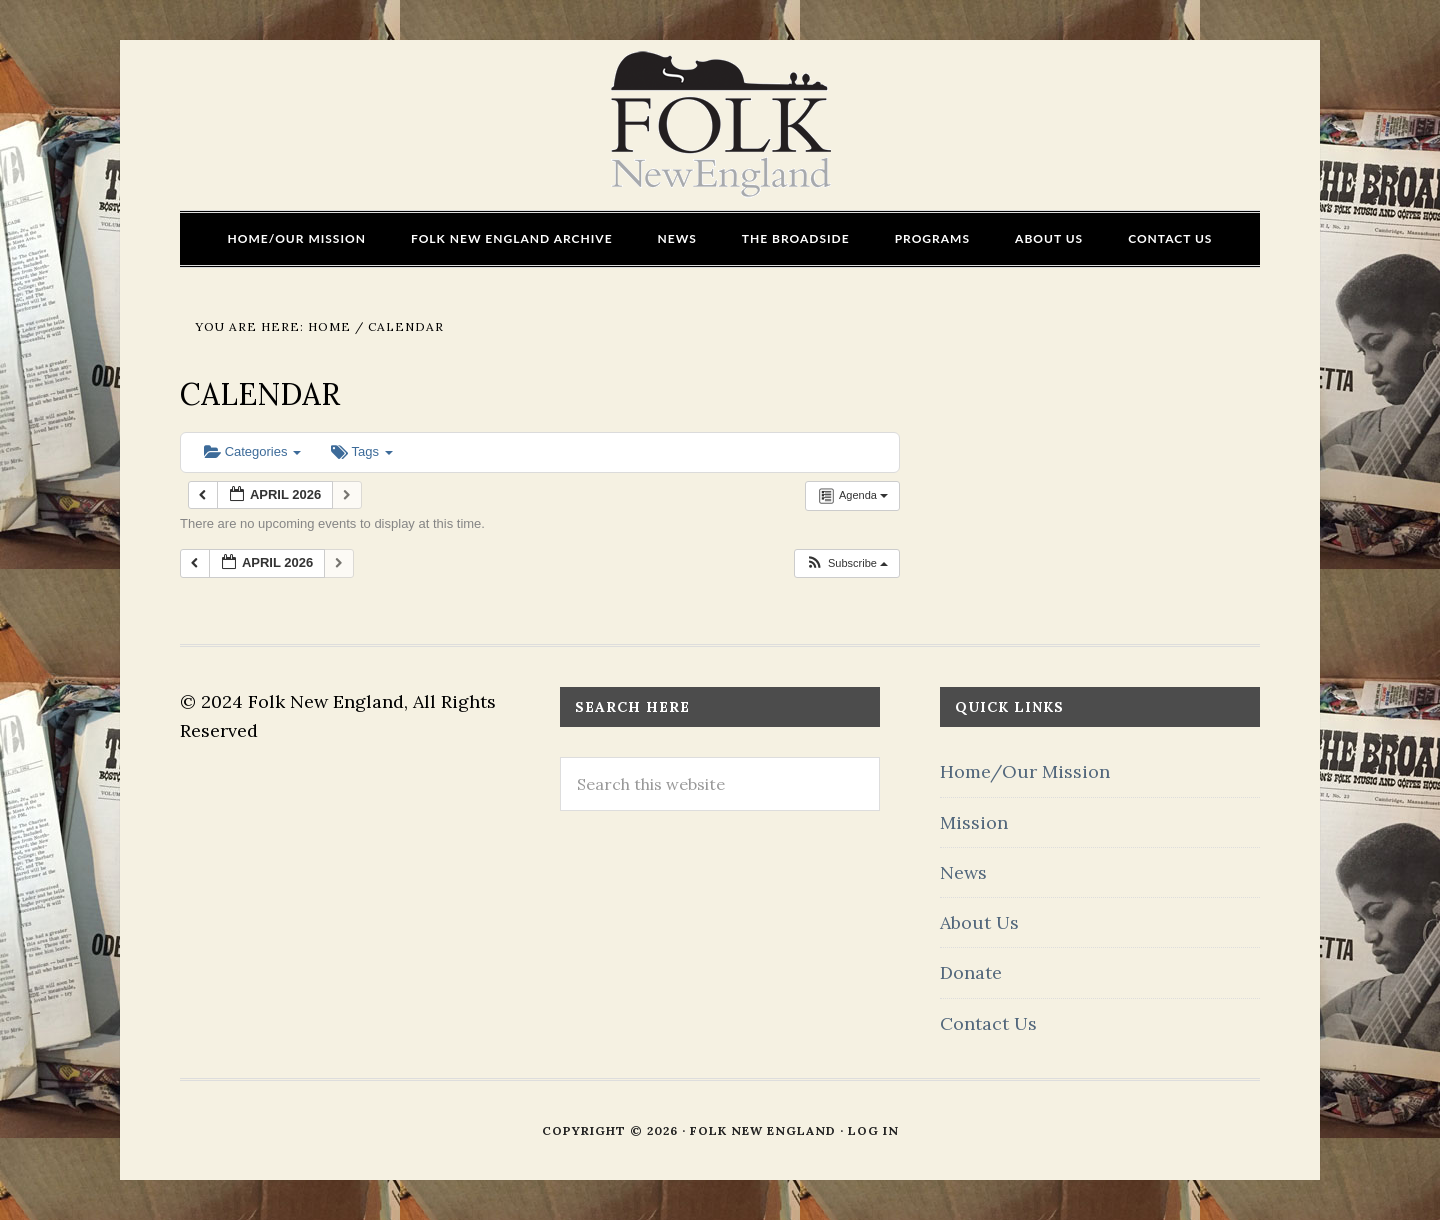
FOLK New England (720, 125)
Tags (361, 451)
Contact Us (988, 1023)
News (963, 872)
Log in (873, 1130)
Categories (252, 451)
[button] (846, 563)
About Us (979, 922)
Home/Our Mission (1025, 771)
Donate (971, 972)
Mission (974, 822)
